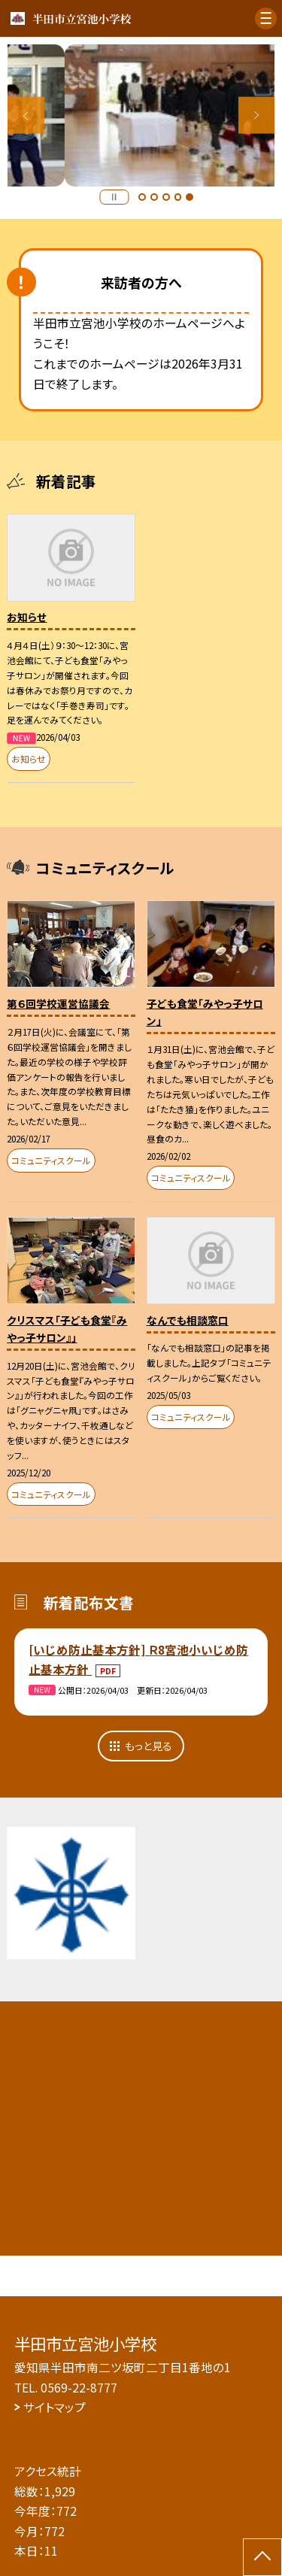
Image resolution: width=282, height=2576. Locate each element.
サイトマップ (54, 2407)
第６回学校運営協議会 (58, 1003)
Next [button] (256, 115)
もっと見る (148, 1745)
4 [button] (178, 197)
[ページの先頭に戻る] (262, 2557)
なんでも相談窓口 (188, 1319)
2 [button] (154, 197)
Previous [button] (26, 115)
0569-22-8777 (79, 2387)
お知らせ (27, 616)
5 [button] (189, 197)
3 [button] (166, 197)
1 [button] (142, 197)
